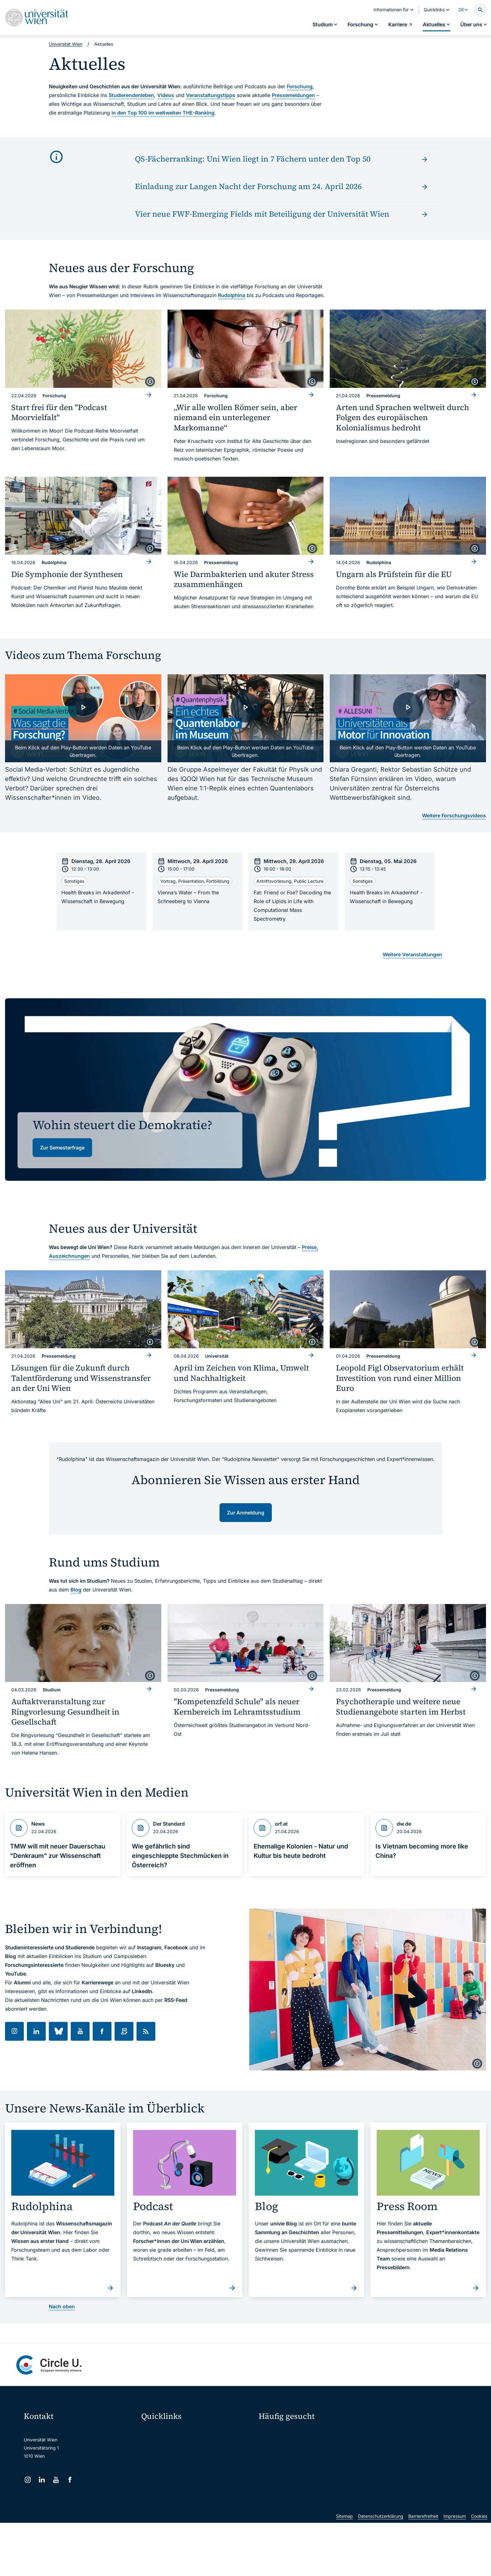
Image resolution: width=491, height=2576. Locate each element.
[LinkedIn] (41, 2479)
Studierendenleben (131, 95)
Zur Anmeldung (245, 1512)
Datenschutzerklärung (380, 2569)
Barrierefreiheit (423, 2569)
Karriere (385, 2444)
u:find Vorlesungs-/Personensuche (180, 2471)
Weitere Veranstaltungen (412, 954)
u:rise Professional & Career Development (187, 2523)
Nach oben (62, 2306)
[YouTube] (55, 2479)
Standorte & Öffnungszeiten (401, 2466)
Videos (165, 95)
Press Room (271, 2455)
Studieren (273, 2433)
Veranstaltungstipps (210, 95)
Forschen (386, 2433)
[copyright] (150, 382)
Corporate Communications (401, 2455)
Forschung (300, 86)
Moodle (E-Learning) (166, 2431)
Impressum (454, 2569)
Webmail (154, 2444)
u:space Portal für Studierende (176, 2457)
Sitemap (344, 2569)
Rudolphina (231, 295)
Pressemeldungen (293, 95)
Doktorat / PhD (278, 2444)
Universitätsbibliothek (167, 2497)
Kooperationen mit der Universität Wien (303, 2466)
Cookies (479, 2569)
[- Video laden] (83, 718)
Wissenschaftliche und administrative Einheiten (193, 2510)
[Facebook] (70, 2479)
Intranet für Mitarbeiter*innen (175, 2484)
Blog (75, 1589)
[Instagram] (27, 2479)
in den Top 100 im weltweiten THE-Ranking (162, 113)
